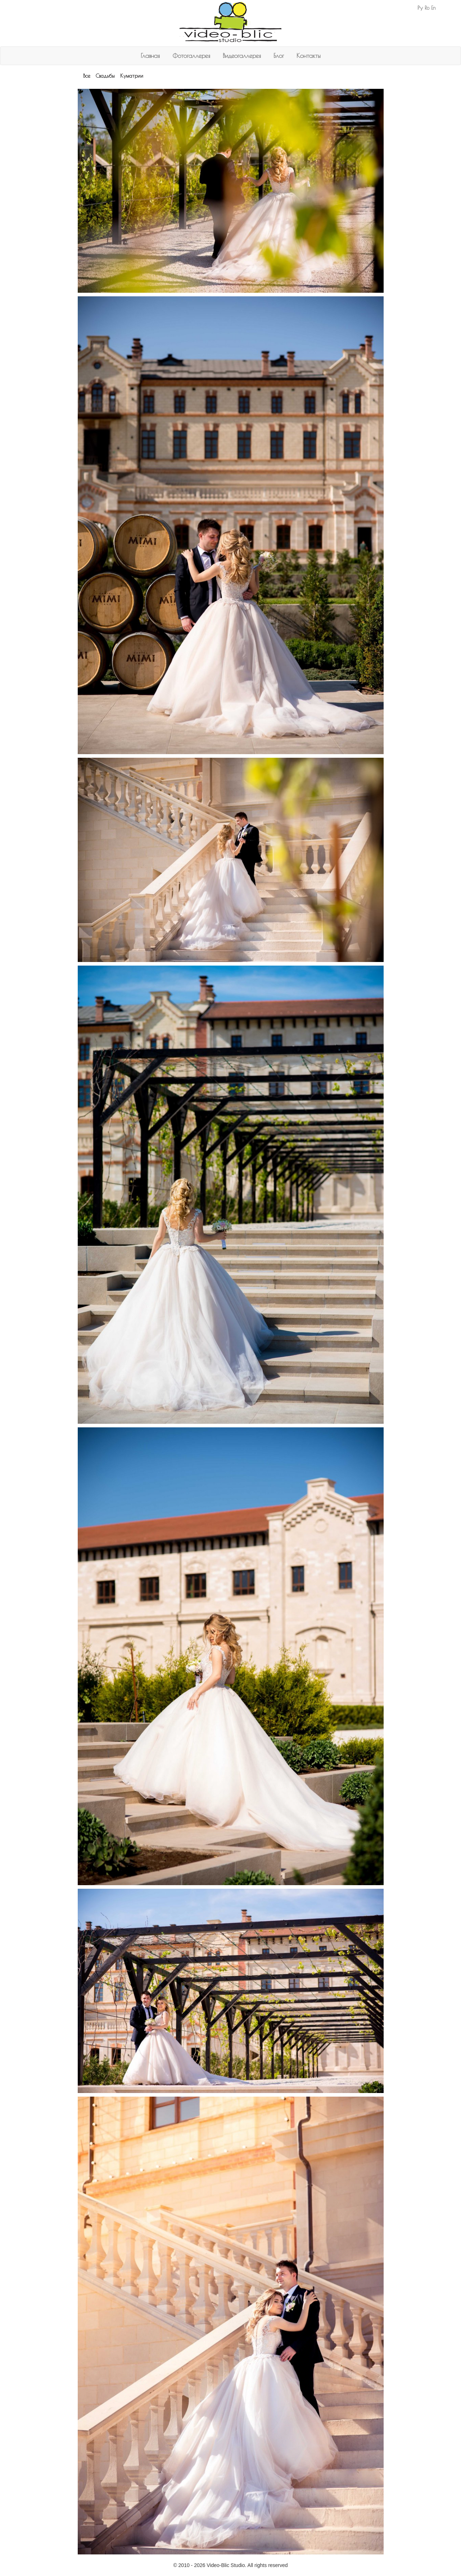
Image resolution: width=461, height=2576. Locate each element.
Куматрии (131, 76)
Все (86, 76)
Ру (420, 7)
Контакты (309, 55)
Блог (279, 55)
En (433, 8)
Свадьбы (105, 76)
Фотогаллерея (191, 55)
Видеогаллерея (242, 55)
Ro (427, 8)
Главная (150, 55)
